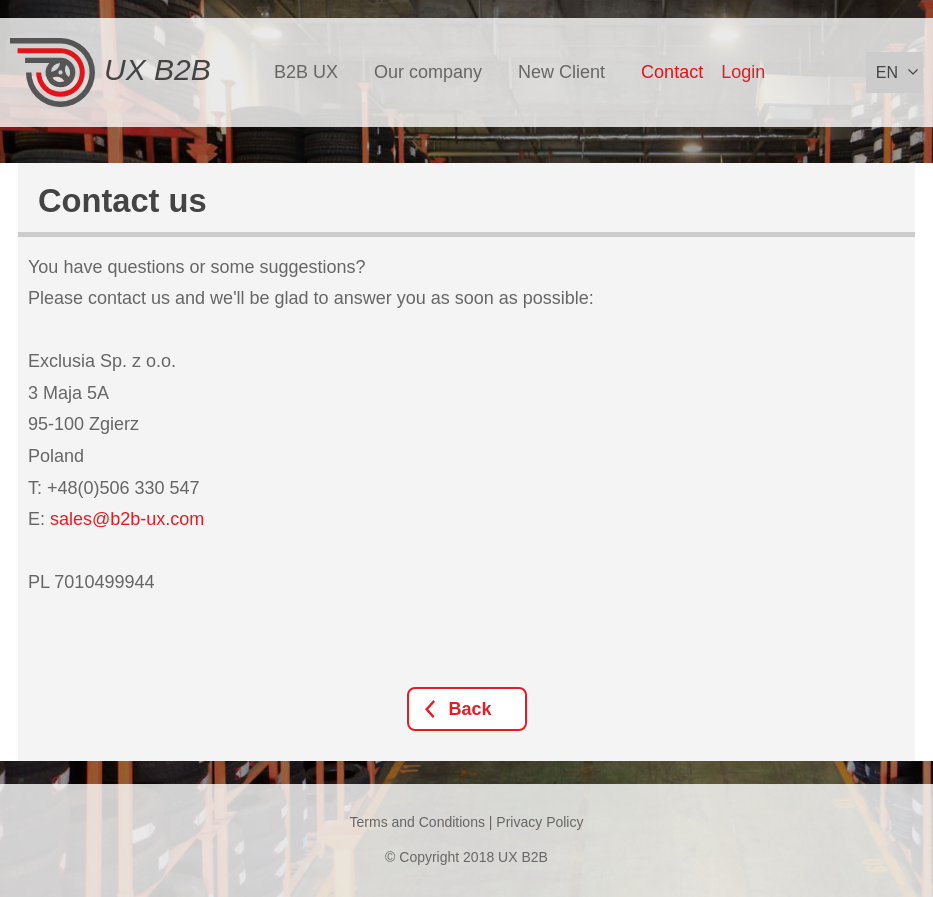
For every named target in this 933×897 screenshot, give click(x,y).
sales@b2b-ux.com (127, 519)
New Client (561, 72)
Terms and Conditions (417, 822)
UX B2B (110, 72)
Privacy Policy (539, 822)
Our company (428, 72)
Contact (672, 72)
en (887, 72)
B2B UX (306, 72)
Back (470, 709)
